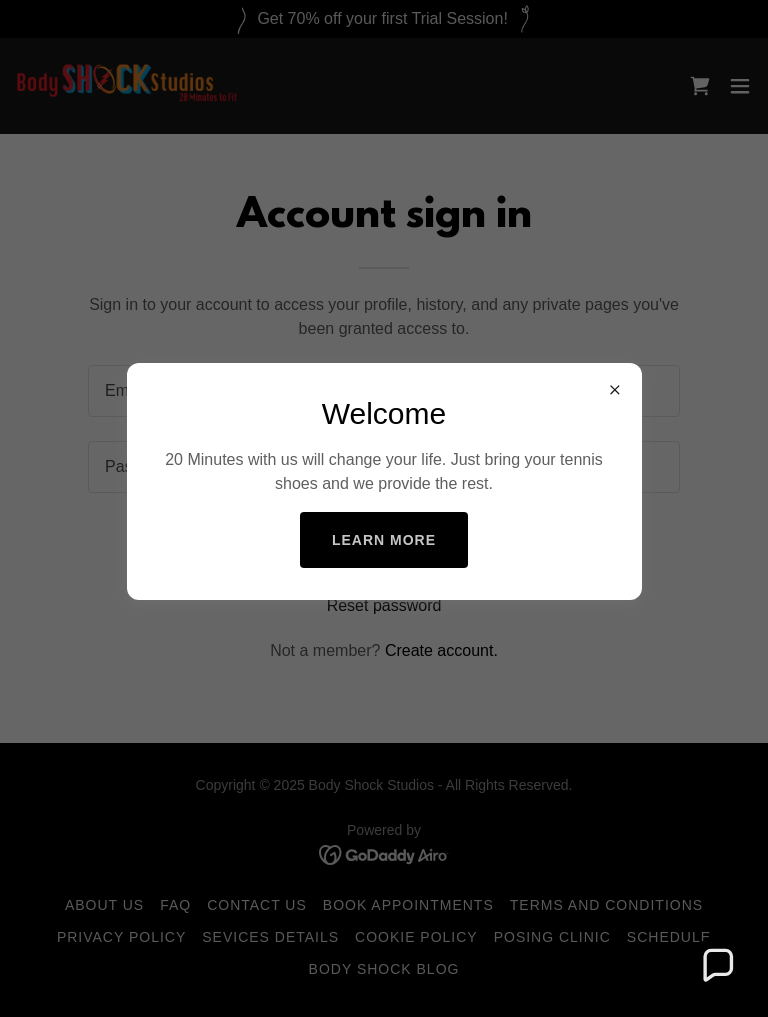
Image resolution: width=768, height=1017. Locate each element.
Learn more (384, 540)
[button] (717, 966)
